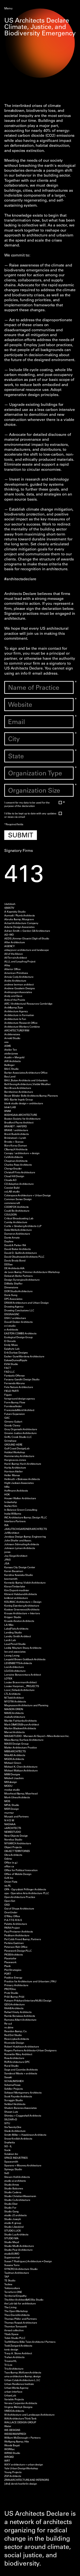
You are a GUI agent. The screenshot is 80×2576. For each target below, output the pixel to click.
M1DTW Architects (15, 1701)
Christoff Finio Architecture (19, 1172)
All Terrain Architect (15, 957)
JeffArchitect (11, 1532)
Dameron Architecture (17, 1233)
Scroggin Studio (13, 2100)
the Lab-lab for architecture (20, 2303)
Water (7, 2426)
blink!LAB (10, 1107)
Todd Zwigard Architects (18, 2345)
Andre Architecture (15, 980)
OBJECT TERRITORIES (17, 1851)
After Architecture (14, 942)
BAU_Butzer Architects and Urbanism (26, 1080)
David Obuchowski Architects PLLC (24, 1256)
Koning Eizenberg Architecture (21, 1605)
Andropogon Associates (18, 992)
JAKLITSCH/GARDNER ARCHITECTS (25, 1529)
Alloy (7, 965)
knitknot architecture (16, 1598)
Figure (8, 1394)
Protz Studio (11, 1992)
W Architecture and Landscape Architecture (29, 2414)
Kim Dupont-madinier (16, 1590)
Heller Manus (12, 1475)
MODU (8, 1785)
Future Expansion (14, 1413)
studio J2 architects (15, 2215)
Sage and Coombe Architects (21, 2069)
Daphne (8, 1241)
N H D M (9, 1820)
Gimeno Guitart (13, 1421)
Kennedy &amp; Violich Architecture (25, 1582)
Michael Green (12, 1762)
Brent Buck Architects (16, 1134)
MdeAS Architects (14, 1755)
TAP (6, 2276)
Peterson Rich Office (16, 1946)
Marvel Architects (14, 1732)
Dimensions (11, 1287)
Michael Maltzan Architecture (21, 1770)
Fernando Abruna (14, 1383)
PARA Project (12, 1927)
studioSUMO (11, 2253)
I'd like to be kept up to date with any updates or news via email (31, 815)
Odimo (8, 1858)
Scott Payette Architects (18, 2096)
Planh (7, 1966)
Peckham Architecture (16, 1935)
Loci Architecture (14, 1667)
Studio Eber (11, 2203)
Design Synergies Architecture (22, 1279)
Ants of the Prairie (14, 999)
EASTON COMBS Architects (20, 1333)
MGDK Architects (14, 1759)
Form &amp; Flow (14, 1402)
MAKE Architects (14, 1713)
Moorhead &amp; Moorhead (21, 1793)
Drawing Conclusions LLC (19, 1310)
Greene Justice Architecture (20, 1433)
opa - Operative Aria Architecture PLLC (26, 1893)
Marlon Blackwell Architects (20, 1728)
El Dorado (10, 1341)
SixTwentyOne (12, 2127)
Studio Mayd (11, 2242)
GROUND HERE (13, 1444)
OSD (7, 1904)
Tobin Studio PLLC (14, 2338)
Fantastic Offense (14, 1375)
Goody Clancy (12, 1425)
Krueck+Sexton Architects (19, 1621)
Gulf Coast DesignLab (16, 1448)
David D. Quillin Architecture (20, 1252)
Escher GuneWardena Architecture (24, 1356)
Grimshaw (10, 1440)
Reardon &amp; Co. (15, 2031)
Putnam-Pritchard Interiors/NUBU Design (27, 2000)
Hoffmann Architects (16, 1490)
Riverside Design (14, 2042)
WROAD (9, 2456)
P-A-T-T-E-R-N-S (13, 1920)
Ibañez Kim (10, 1506)
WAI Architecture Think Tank (20, 2418)
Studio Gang (11, 2211)
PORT (7, 1973)
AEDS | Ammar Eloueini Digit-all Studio (26, 938)
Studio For (10, 2207)
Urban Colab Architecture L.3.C (22, 2380)
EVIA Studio (11, 1364)
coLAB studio (12, 1191)
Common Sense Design (18, 1199)
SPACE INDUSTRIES (16, 2157)
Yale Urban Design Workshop (21, 2468)
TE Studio (9, 2280)
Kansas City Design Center (19, 1567)
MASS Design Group (16, 1743)
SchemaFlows (12, 2084)
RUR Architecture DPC (17, 2061)
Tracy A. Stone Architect (18, 2353)
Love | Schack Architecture (19, 1690)
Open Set (9, 1900)
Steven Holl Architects (17, 2177)
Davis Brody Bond (14, 1260)
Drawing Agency (14, 1306)
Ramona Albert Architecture (20, 2019)
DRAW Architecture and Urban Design (26, 1302)
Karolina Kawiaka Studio (18, 1575)
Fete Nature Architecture (18, 1387)
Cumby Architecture (15, 1222)
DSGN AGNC (11, 1314)
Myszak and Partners (16, 1816)
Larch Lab (10, 1640)
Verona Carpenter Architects (20, 2403)
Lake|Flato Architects (16, 1628)
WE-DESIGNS (12, 2430)
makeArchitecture (14, 1716)
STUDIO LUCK (12, 2230)
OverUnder (10, 1912)
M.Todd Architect (14, 1697)
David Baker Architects (17, 1249)
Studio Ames (11, 2184)
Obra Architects (13, 1854)
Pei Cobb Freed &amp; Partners (22, 1939)
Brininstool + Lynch (15, 1137)
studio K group (12, 2223)
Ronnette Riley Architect (18, 2054)
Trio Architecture (13, 2368)
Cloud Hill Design (14, 1176)
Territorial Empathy (15, 2295)
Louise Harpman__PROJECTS (21, 1686)
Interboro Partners (15, 1521)
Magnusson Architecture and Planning (26, 1705)
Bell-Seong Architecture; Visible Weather (27, 1084)
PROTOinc (10, 1989)
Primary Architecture (16, 1985)
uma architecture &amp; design (22, 2376)
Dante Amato (12, 1237)
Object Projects (13, 1847)
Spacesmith (11, 2161)
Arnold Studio (12, 1038)
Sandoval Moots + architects (20, 2073)
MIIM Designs (12, 1774)
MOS (7, 1801)
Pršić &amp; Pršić (14, 1996)
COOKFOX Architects (16, 1206)
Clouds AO (10, 1180)
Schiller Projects (13, 2088)
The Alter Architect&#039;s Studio (23, 2299)
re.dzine (8, 2027)
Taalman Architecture (16, 2272)
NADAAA (10, 1824)
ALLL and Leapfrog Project (19, 961)
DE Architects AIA (14, 1268)
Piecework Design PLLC (18, 1950)
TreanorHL (10, 2361)
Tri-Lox (8, 2364)
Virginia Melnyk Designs (18, 2407)
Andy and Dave (13, 996)
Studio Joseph (12, 2219)
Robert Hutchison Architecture (21, 2046)
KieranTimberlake (14, 1586)
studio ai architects (15, 2180)
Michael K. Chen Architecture (21, 1766)
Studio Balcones (13, 2188)
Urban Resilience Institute (19, 2384)
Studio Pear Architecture (18, 2249)
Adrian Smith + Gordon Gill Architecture (27, 930)
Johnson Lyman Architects (19, 1548)
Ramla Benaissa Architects (19, 2015)
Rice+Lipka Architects (16, 2038)
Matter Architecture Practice (20, 1747)
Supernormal (12, 2257)
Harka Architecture (15, 1467)
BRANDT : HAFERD (15, 1126)
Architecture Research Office (21, 1022)
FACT (7, 1367)
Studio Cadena (12, 2192)
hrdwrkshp (10, 1502)
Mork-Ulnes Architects (17, 1797)
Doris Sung (10, 1295)
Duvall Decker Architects (18, 1321)
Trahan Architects (14, 2357)
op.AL (7, 1885)
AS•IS (7, 1045)
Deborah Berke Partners (18, 1275)
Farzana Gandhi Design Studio (21, 1379)
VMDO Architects (14, 2410)
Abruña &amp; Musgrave (19, 919)
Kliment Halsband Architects (20, 1594)
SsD (6, 2173)
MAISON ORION (13, 1709)
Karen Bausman (13, 1571)
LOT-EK (8, 1678)
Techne (8, 2284)
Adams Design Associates (19, 927)
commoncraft (12, 1203)
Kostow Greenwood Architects (21, 1609)
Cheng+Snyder (13, 1168)
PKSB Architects (13, 1954)
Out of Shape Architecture (19, 1908)
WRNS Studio (12, 2453)
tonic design (11, 2349)
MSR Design (11, 1808)
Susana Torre (12, 2265)
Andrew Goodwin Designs (19, 988)
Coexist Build (11, 1187)
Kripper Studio (12, 1617)
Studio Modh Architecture (19, 2246)
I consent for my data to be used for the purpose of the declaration (31, 804)
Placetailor (10, 1958)
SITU (7, 2123)
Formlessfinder (13, 1406)
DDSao (8, 1264)
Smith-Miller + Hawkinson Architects (25, 2134)
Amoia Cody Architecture (18, 976)
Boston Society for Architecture (22, 1118)
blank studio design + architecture (23, 1103)
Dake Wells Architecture (18, 1229)
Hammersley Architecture (19, 1456)
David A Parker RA (15, 1245)
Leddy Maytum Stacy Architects (22, 1647)
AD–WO (9, 934)
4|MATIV (9, 907)
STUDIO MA (11, 2238)
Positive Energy (13, 1977)
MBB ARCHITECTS (15, 1751)
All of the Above (13, 953)
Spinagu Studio (13, 2169)
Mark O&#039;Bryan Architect (21, 1724)
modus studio (12, 1789)
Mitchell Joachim (14, 1778)
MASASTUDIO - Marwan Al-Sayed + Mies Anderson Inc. (36, 1736)
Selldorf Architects (14, 2104)
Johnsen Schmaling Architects (21, 1544)
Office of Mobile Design (17, 1874)
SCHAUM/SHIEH (14, 2081)
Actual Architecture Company (21, 923)
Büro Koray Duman (15, 1145)
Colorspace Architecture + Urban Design (27, 1195)
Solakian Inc (11, 2154)
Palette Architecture (15, 1923)
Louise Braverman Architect (20, 1682)
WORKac (9, 2449)
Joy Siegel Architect (15, 1555)
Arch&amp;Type (13, 1007)
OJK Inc (8, 1877)
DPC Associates (13, 1298)
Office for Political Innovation (20, 1870)
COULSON (10, 1214)
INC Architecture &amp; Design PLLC (25, 1517)
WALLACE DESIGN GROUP (20, 2422)
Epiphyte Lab (11, 1348)
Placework (10, 1962)
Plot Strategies (12, 1969)
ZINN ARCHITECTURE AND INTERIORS (26, 2479)
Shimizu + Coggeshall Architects (22, 2115)
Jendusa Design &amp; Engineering (25, 1536)
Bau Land (9, 1076)
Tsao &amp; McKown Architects (22, 2372)
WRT (7, 2460)
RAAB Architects (13, 2008)
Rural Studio (11, 2065)
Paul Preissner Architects (18, 1931)
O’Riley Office (12, 1916)
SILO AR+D (10, 2119)
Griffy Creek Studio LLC (18, 1436)
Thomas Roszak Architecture (20, 2322)
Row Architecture (14, 2058)
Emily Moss (11, 1344)
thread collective (13, 2330)
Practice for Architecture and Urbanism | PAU (30, 1981)
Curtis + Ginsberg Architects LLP (22, 1226)
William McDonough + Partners (22, 2437)
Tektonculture (12, 2288)
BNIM (7, 1111)
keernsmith (10, 1578)
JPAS (7, 1559)
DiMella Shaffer (13, 1283)
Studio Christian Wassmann (20, 2196)
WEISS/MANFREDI (15, 2433)
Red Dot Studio (13, 2035)
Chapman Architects (16, 1160)
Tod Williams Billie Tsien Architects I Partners (29, 2341)
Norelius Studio (13, 1839)
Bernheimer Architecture (18, 1091)
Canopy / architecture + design (21, 1153)
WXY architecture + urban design (23, 2464)
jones (7, 1552)
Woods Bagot (12, 2445)
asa (6, 1042)
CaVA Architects (13, 1157)
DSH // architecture (15, 1318)
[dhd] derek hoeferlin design (20, 2483)
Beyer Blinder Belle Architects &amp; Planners (31, 1095)
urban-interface (13, 2391)
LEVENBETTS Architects (18, 1663)
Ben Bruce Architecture (17, 1088)
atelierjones (11, 1053)
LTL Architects (12, 1693)
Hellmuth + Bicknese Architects (22, 1479)
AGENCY (9, 946)
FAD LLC (9, 1371)
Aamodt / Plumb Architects (19, 915)
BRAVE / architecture (16, 1130)
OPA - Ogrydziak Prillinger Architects (25, 1889)
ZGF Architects (12, 2476)
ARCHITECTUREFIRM (16, 1030)
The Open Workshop (16, 2311)
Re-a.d (8, 2023)
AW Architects (12, 1061)
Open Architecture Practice (19, 1897)
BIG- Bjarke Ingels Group (18, 1099)
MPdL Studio (11, 1805)
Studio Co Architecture (17, 2200)
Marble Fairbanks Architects (20, 1720)
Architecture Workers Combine (22, 1026)
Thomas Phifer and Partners (20, 2318)
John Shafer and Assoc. (18, 1540)
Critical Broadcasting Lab (18, 1218)
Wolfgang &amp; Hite (16, 2441)
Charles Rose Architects (18, 1164)
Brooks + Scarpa (13, 1141)
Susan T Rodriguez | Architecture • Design (28, 2261)
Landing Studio (13, 1632)
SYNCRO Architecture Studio (21, 2269)
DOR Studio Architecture (18, 1291)
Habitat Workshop (14, 1452)
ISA (6, 1525)
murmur (9, 1812)
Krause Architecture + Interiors (22, 1613)
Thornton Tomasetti (15, 2326)
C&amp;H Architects (16, 1149)
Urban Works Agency (16, 2387)
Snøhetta (9, 2142)
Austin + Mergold (14, 1057)
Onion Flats (10, 1881)
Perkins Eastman (14, 1943)
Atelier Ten (10, 1049)
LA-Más (8, 1624)
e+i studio (10, 1325)
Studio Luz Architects (16, 2234)
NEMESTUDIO (12, 1831)
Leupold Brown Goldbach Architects (24, 1659)
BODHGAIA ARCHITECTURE (20, 1114)
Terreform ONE (13, 2292)
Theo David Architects (17, 2315)
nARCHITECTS (12, 1828)
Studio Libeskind (13, 2226)
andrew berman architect (19, 984)
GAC (7, 1417)
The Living (10, 2307)
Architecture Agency (16, 1011)
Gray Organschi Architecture (20, 1429)
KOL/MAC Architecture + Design (22, 1601)
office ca (9, 1866)
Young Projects (13, 2472)
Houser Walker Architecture (20, 1498)
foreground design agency (19, 1398)
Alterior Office (12, 969)
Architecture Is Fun (15, 1019)
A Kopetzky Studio (14, 911)
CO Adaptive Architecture (18, 1183)
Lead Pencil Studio (15, 1644)
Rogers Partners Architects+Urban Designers (30, 2050)
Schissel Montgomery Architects (23, 2092)
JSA (6, 1563)
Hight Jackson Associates (18, 1483)
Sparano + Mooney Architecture (22, 2165)
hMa (7, 1486)
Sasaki (8, 2077)
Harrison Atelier (13, 1471)
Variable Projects (14, 2399)
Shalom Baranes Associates (20, 2107)
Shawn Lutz (11, 2111)
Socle (7, 2150)
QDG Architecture (14, 2004)
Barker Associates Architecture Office (25, 1072)
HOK (7, 1494)
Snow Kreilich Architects (18, 2138)
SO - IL (8, 2146)
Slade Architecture (15, 2131)
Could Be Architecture (16, 1210)
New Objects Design (16, 1835)
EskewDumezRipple (15, 1360)
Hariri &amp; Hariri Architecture (22, 1463)
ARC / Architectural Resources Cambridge (28, 1003)
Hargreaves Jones (15, 1460)
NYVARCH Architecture (17, 1843)
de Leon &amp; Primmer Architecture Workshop (32, 1272)
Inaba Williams (12, 1513)
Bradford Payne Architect (18, 1122)
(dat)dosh (9, 904)
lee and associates (15, 1651)
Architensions (12, 1034)
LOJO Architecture (14, 1670)
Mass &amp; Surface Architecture (23, 1739)
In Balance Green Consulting (20, 1509)
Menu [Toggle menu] (8, 8)
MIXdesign (10, 1782)
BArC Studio (11, 1068)
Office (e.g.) (10, 1862)
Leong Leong (11, 1655)
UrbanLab (10, 2395)
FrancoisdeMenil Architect (19, 1410)
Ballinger (9, 1065)
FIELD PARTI (11, 1390)
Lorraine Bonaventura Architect (22, 1674)
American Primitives (16, 973)
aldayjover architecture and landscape (26, 950)
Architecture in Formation (19, 1015)
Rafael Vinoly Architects (17, 2012)
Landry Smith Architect (17, 1636)
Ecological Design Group (18, 1337)
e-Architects (11, 1329)
